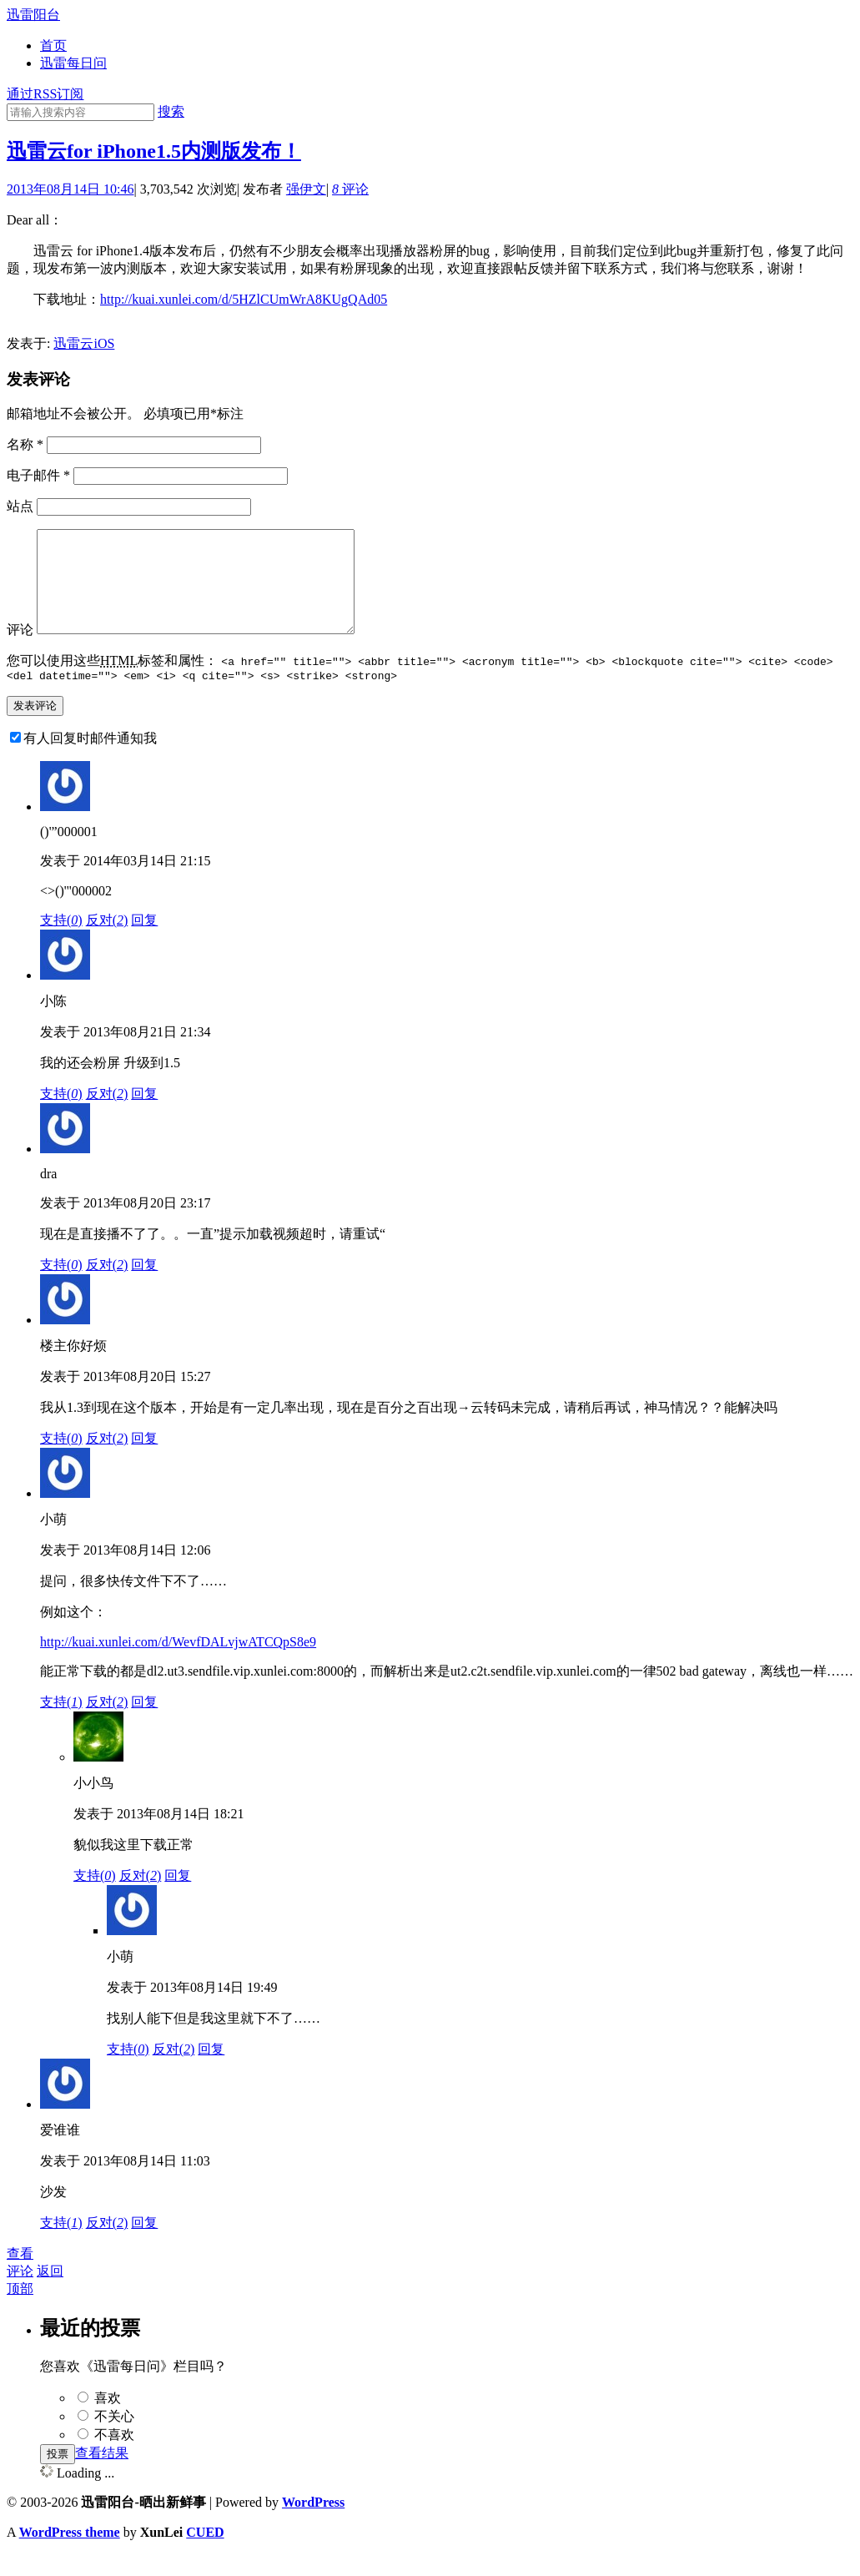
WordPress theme (69, 2555)
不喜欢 (114, 2457)
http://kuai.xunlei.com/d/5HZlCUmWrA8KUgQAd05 (243, 299)
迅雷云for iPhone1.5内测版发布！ (154, 151)
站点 (20, 506)
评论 (350, 189)
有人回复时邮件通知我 (90, 761)
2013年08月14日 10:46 (70, 189)
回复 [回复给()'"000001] (144, 942)
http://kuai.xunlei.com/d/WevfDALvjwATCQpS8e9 (178, 1664)
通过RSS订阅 (45, 94)
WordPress (313, 2525)
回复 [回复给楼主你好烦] (144, 1461)
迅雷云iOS (83, 343)
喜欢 (107, 2420)
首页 (53, 45)
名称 (25, 444)
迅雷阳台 (33, 15)
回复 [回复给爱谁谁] (144, 2245)
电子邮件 (38, 475)
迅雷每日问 (73, 63)
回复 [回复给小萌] (144, 1724)
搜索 (171, 111)
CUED (205, 2555)
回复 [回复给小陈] (144, 1116)
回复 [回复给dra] (144, 1287)
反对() (107, 942)
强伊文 (306, 189)
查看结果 (101, 2475)
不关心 (114, 2439)
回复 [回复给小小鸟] (177, 1898)
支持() (61, 942)
